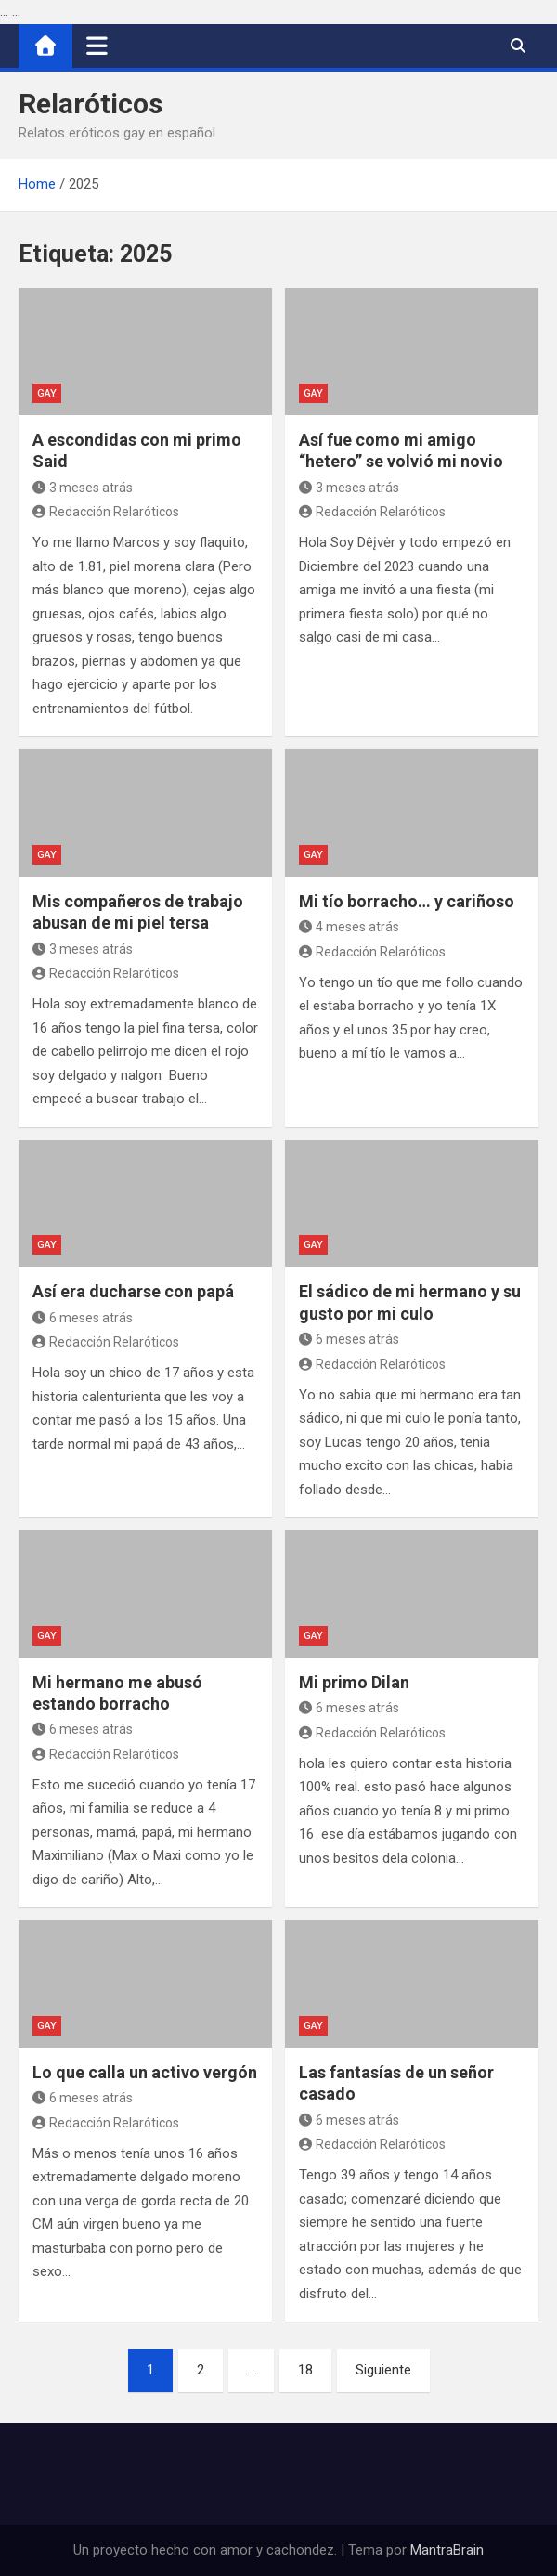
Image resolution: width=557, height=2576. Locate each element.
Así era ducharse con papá (133, 1291)
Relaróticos (90, 103)
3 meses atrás (82, 487)
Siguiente (383, 2369)
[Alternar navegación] (97, 45)
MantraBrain (447, 2550)
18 (305, 2369)
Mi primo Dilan (354, 1682)
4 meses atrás (349, 926)
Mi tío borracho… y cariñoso (406, 901)
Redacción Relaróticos (105, 511)
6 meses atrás (82, 1317)
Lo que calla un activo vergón (144, 2072)
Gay (47, 393)
